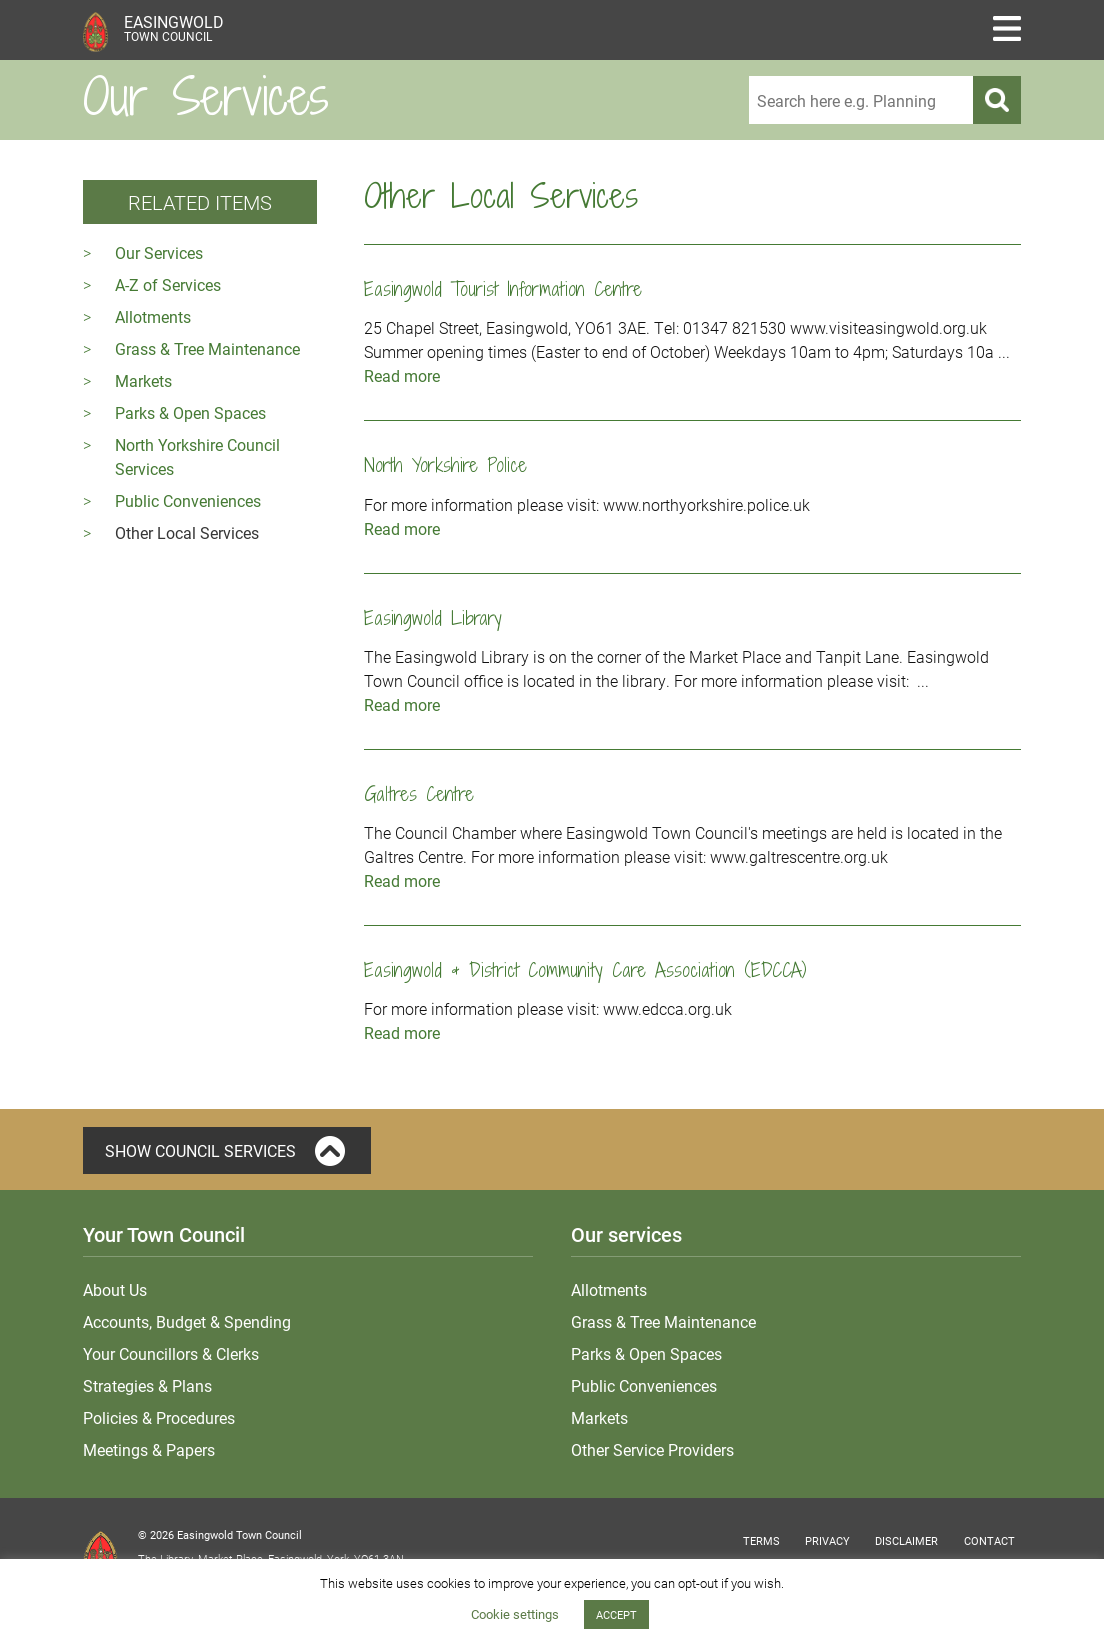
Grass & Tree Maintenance (207, 348)
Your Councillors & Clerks (171, 1353)
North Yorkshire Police (445, 464)
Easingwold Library (433, 617)
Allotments (153, 316)
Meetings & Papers (149, 1449)
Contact (989, 1540)
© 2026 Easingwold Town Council (220, 1534)
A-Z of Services (168, 284)
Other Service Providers (652, 1449)
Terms (761, 1540)
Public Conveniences (188, 500)
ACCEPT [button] (616, 1614)
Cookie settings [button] (515, 1614)
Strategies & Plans (147, 1385)
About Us (115, 1289)
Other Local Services (187, 532)
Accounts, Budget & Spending (187, 1321)
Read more (402, 375)
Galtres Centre (419, 793)
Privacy (827, 1540)
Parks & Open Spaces (190, 412)
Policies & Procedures (159, 1417)
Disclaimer (906, 1540)
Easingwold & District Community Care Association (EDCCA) (585, 969)
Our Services (159, 252)
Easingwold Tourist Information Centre (503, 288)
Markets (143, 380)
